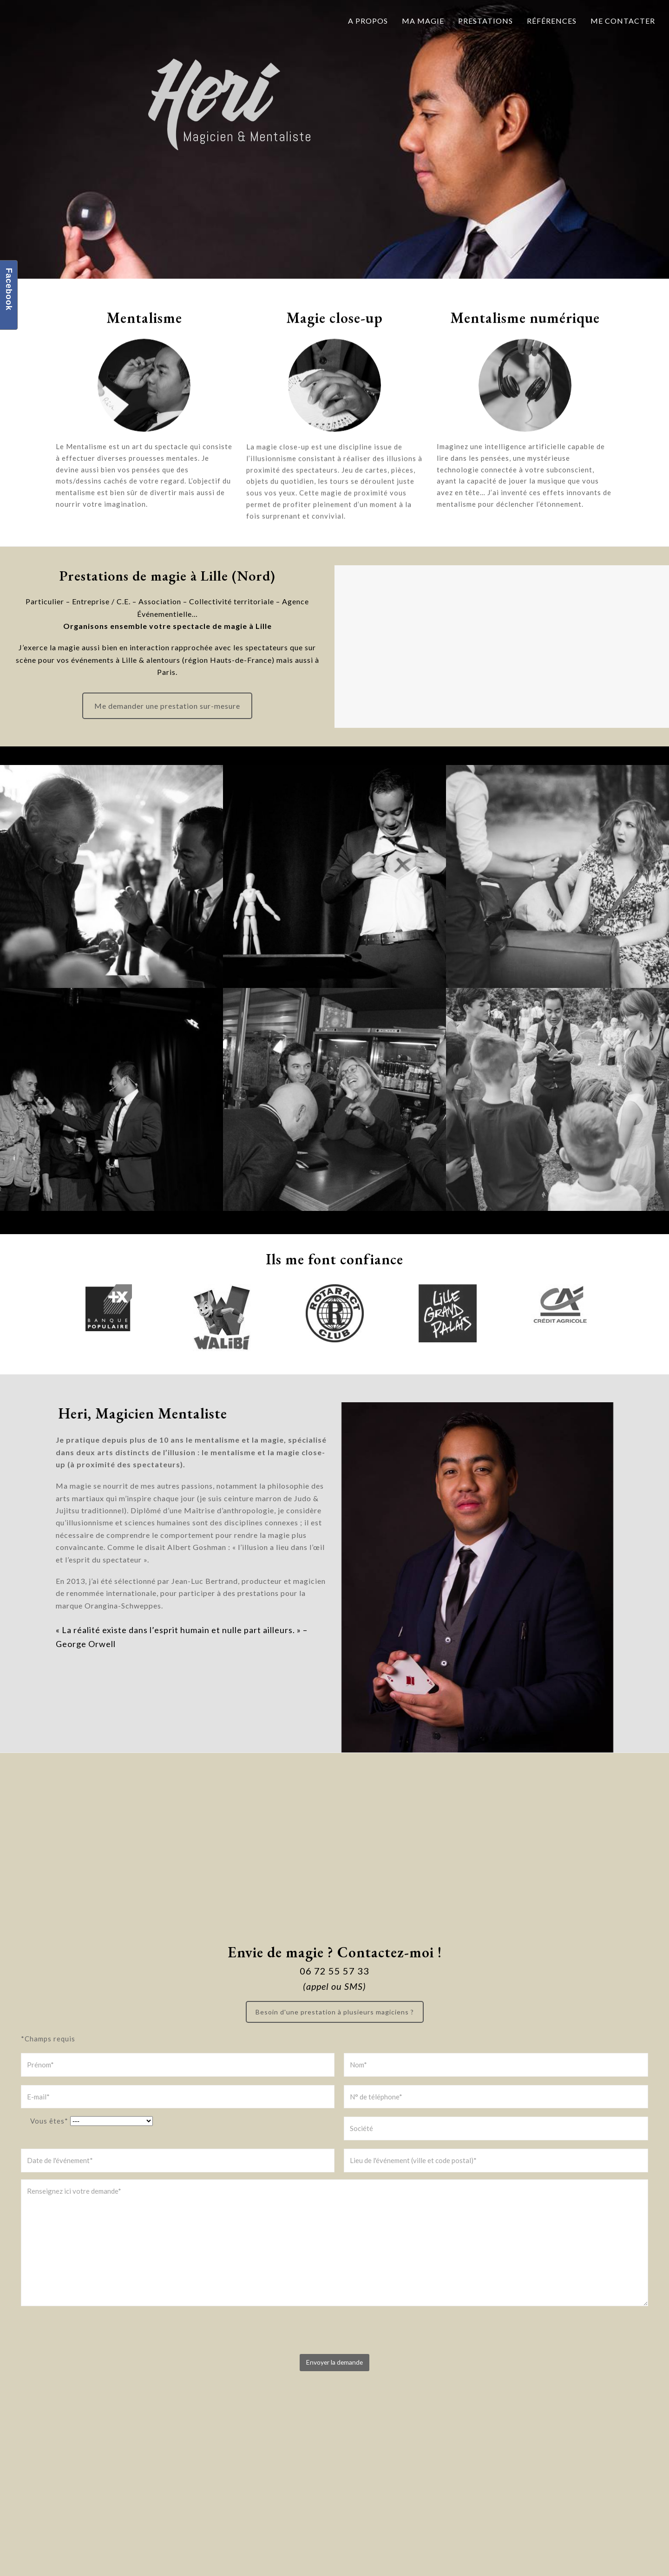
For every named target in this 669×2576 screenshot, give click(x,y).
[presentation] (91, 2334)
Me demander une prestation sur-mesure (167, 705)
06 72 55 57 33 (334, 1970)
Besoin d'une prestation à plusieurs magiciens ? (335, 2012)
